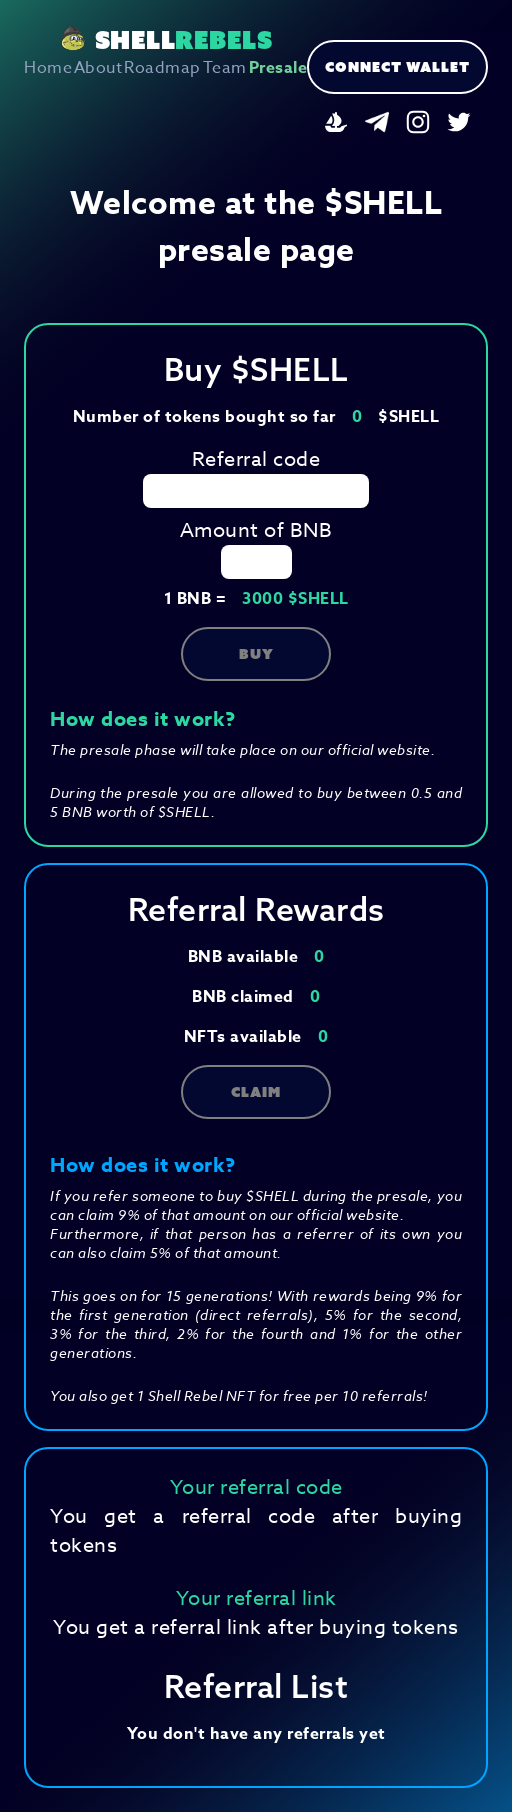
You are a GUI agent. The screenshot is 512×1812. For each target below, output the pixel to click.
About (98, 68)
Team (225, 68)
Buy (256, 654)
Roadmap (162, 68)
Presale (278, 68)
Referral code (256, 459)
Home (48, 68)
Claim (256, 1092)
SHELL (166, 40)
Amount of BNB (256, 530)
